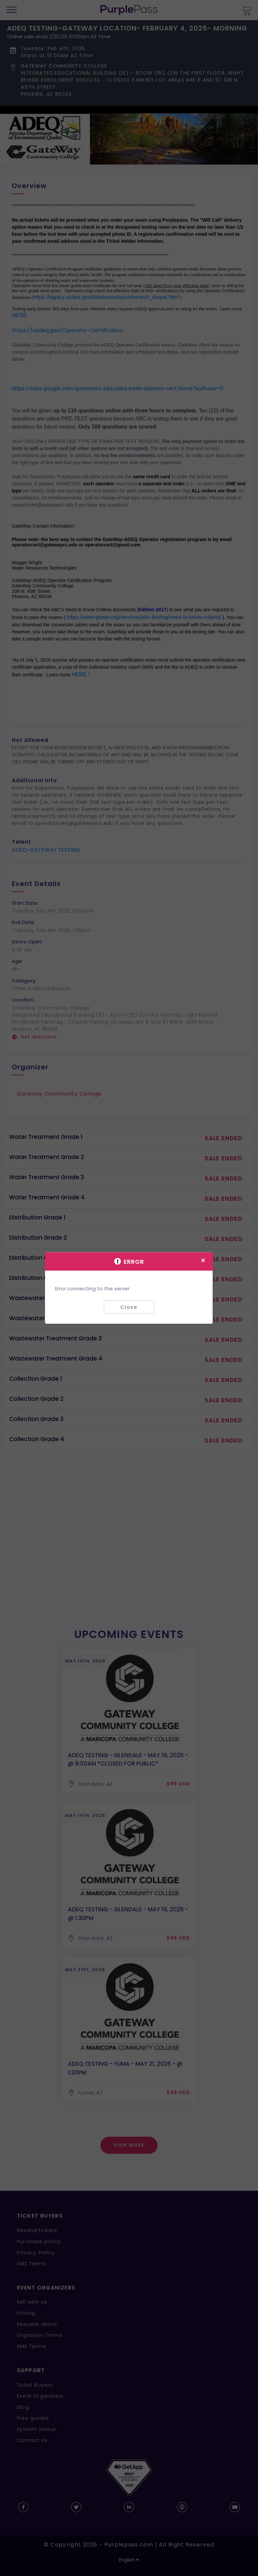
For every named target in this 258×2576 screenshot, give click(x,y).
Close (128, 1306)
